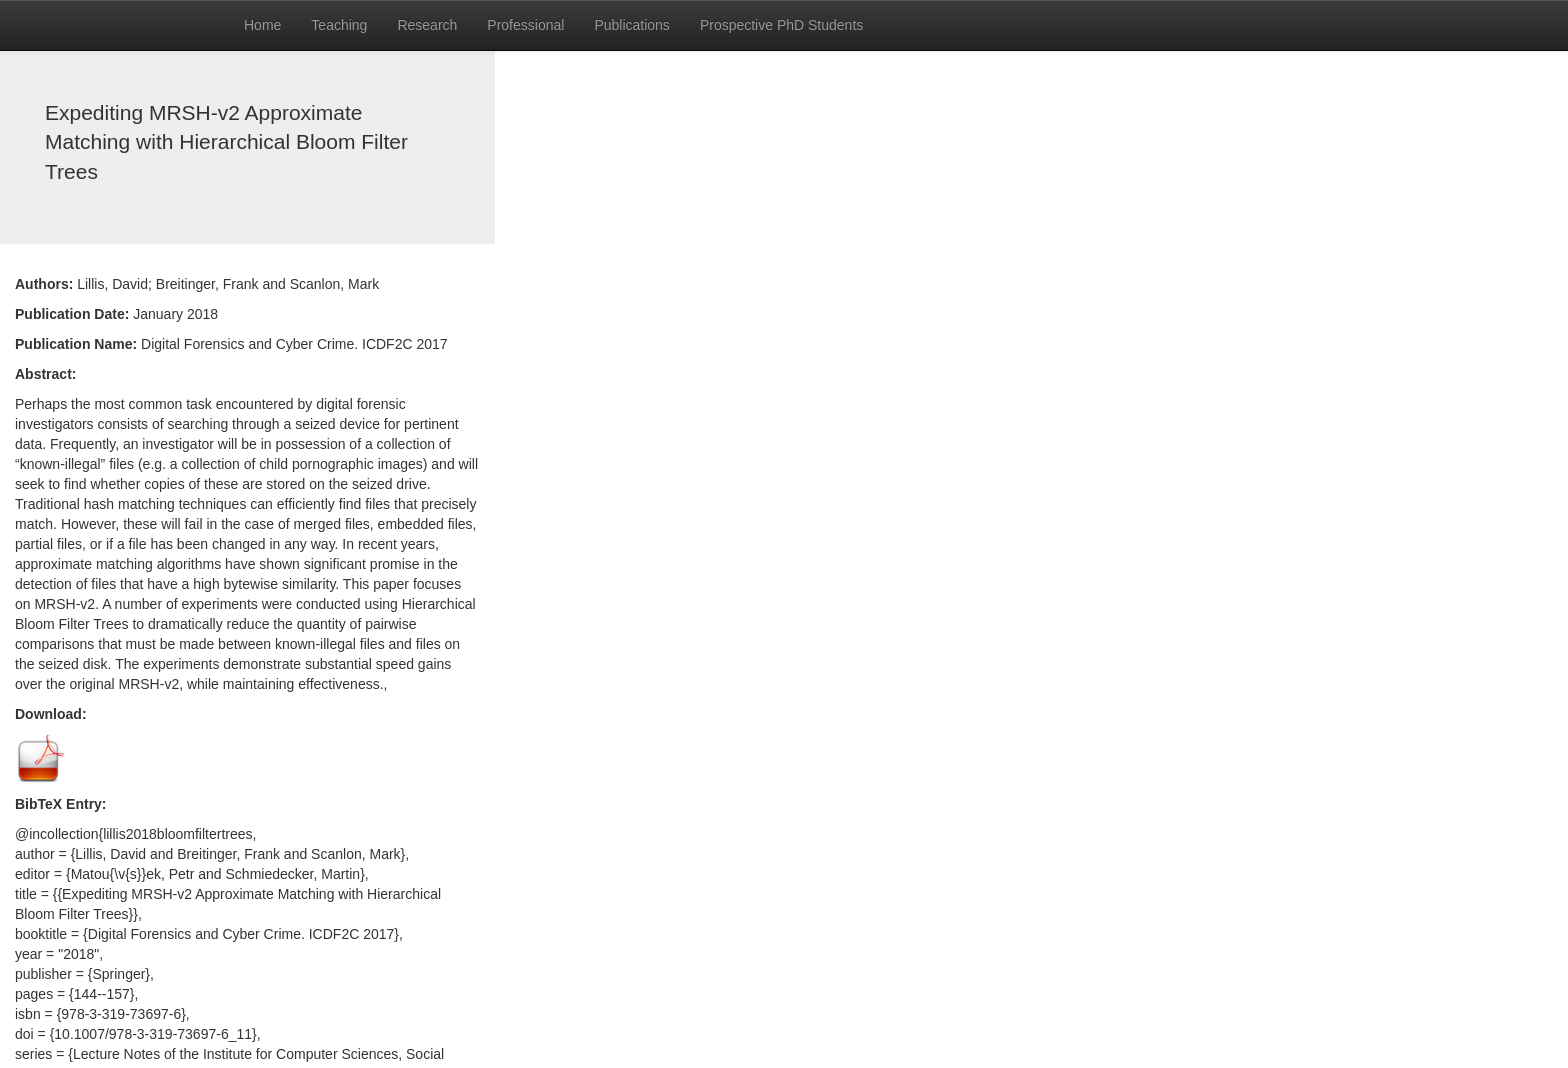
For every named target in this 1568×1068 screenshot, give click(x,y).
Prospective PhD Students (781, 25)
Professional (525, 25)
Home (262, 25)
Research (427, 25)
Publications (632, 25)
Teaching (339, 25)
